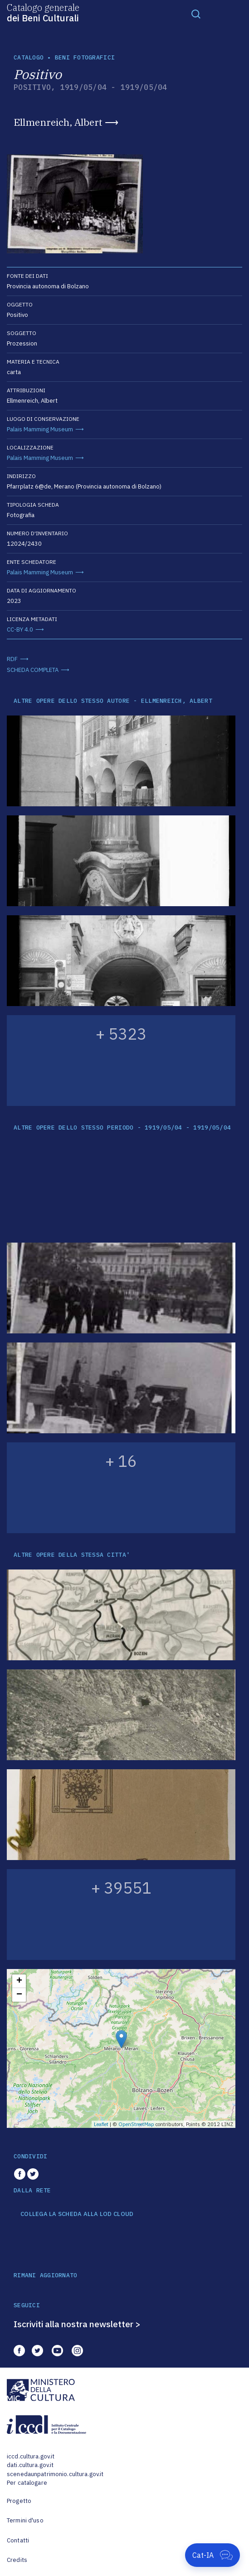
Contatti (18, 2540)
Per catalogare (27, 2483)
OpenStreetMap (136, 2124)
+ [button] (19, 1981)
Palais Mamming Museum (40, 429)
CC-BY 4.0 (20, 629)
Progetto (19, 2501)
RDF (12, 659)
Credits (17, 2560)
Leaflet (101, 2124)
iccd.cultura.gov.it (30, 2456)
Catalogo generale (43, 12)
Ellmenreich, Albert (58, 122)
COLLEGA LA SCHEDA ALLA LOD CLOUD (76, 2214)
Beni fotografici (85, 57)
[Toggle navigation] (196, 13)
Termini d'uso (25, 2520)
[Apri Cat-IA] (212, 2555)
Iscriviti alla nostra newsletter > (77, 2324)
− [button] (19, 1995)
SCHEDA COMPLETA (33, 670)
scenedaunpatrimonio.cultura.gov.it (55, 2474)
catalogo (29, 57)
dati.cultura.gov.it (30, 2465)
